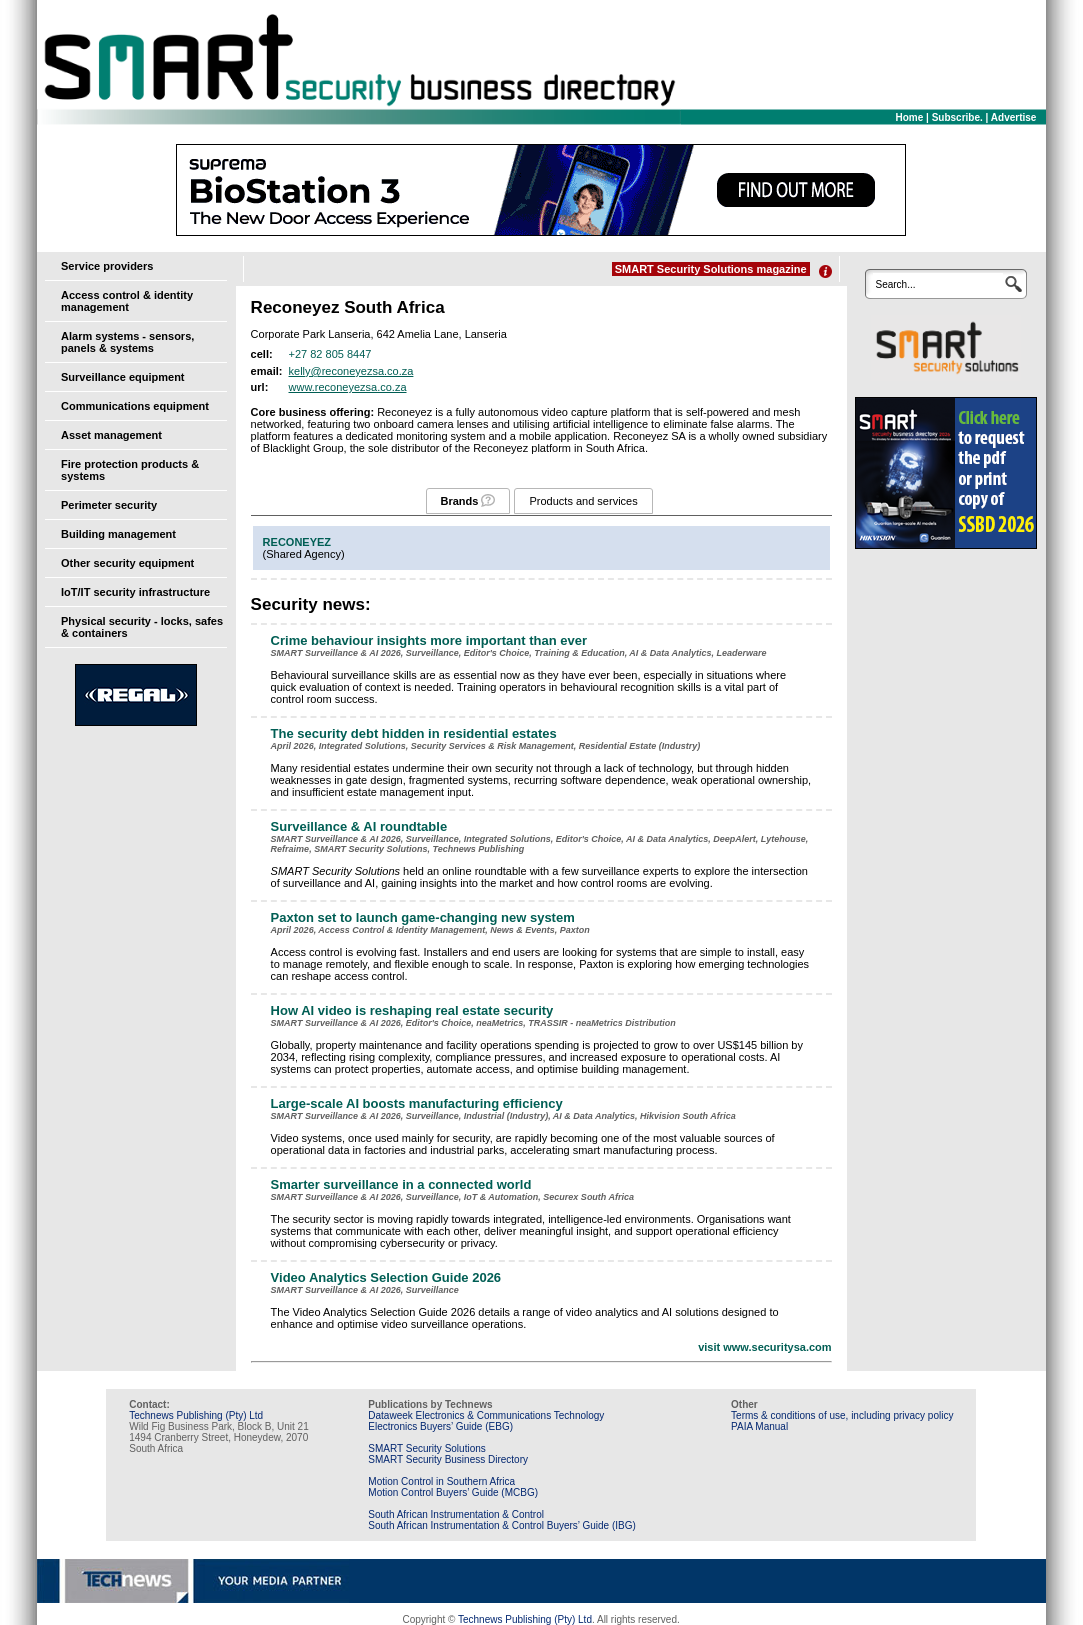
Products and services (583, 501)
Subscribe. (957, 117)
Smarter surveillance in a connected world (401, 1184)
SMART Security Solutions (426, 1448)
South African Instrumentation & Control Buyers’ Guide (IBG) (502, 1525)
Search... (895, 284)
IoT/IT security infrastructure (135, 592)
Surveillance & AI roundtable (359, 826)
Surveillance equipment (122, 377)
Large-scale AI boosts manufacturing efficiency (417, 1103)
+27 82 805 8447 (330, 354)
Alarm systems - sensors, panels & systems (127, 342)
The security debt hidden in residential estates (414, 733)
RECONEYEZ (297, 542)
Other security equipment (127, 563)
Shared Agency (303, 554)
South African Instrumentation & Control (456, 1514)
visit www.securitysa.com (764, 1347)
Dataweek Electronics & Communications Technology (486, 1415)
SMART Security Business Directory (448, 1459)
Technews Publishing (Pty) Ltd (196, 1415)
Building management (118, 534)
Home (910, 117)
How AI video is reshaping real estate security (412, 1010)
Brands (460, 501)
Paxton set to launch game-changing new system (423, 917)
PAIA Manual (759, 1426)
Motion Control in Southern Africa (441, 1481)
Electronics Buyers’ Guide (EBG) (440, 1426)
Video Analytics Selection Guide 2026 (386, 1277)
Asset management (111, 435)
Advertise (1014, 117)
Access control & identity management (127, 301)
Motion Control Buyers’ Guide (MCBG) (453, 1492)
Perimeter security (109, 505)
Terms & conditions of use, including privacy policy (842, 1415)
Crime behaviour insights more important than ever (429, 640)
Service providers (107, 266)
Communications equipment (135, 406)
